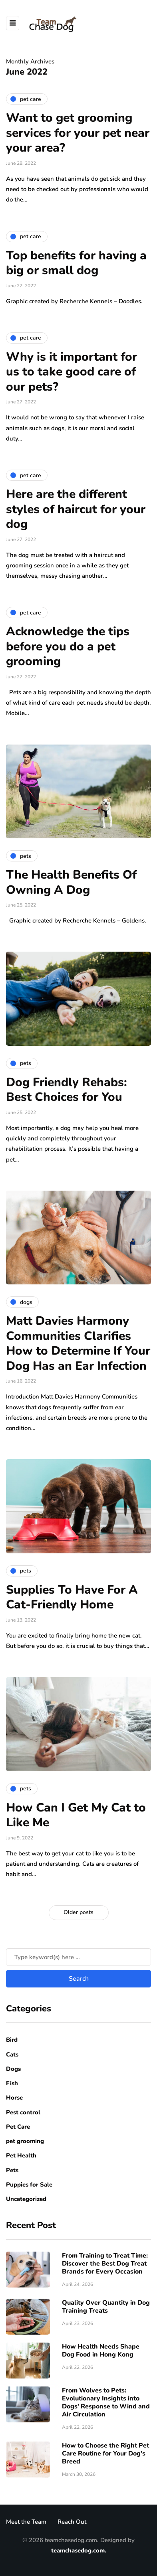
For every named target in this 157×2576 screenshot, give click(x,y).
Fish (12, 2083)
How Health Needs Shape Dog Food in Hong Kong (100, 2350)
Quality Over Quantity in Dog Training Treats (106, 2306)
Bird (12, 2040)
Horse (14, 2098)
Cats (12, 2054)
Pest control (23, 2112)
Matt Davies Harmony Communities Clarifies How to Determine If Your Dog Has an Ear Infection (78, 1343)
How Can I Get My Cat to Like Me (76, 1815)
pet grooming (25, 2141)
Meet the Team (26, 2522)
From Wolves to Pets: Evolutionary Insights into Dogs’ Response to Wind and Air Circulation (106, 2402)
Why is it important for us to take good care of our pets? (71, 372)
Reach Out (72, 2522)
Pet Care (18, 2127)
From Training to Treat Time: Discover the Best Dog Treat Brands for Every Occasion (105, 2263)
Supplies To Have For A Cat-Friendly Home (72, 1597)
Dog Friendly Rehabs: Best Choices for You (66, 1090)
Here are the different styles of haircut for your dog (75, 509)
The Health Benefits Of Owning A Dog (71, 882)
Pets (12, 2170)
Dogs (13, 2069)
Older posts (78, 1912)
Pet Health (21, 2155)
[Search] (78, 1957)
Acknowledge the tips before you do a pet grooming (67, 646)
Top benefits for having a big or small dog (76, 263)
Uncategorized (26, 2199)
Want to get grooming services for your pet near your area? (77, 133)
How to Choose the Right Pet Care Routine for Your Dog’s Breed (105, 2453)
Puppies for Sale (29, 2185)
